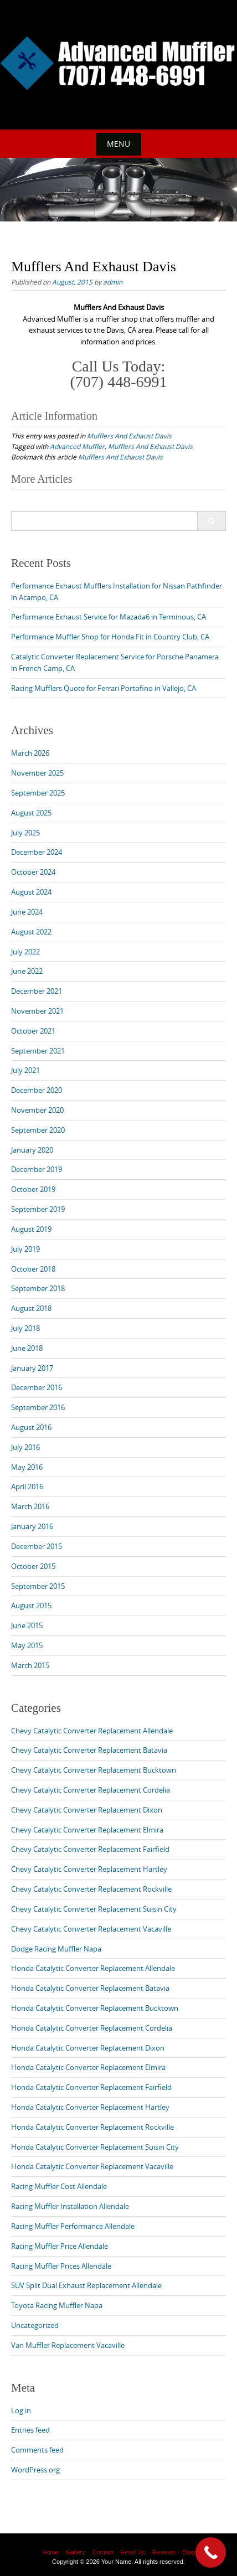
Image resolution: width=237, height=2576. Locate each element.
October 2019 (33, 1189)
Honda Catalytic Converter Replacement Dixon (87, 2048)
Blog (188, 2552)
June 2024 (27, 912)
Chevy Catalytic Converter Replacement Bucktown (93, 1770)
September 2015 (38, 1586)
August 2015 (31, 1605)
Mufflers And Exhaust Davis (129, 435)
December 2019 (36, 1169)
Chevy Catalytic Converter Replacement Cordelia (90, 1790)
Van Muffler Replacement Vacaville (68, 2345)
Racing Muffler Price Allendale (59, 2246)
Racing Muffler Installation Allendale (70, 2206)
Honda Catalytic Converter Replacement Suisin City (95, 2147)
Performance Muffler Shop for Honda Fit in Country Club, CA (110, 637)
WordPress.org (35, 2470)
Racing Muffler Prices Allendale (61, 2266)
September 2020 (38, 1130)
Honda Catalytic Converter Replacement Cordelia (91, 2028)
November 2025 (37, 773)
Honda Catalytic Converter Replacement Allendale (93, 1968)
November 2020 (37, 1110)
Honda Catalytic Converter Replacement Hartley (90, 2107)
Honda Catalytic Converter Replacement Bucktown (94, 2008)
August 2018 (31, 1308)
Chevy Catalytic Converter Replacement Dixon (86, 1810)
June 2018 (27, 1348)
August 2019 (31, 1229)
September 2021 (38, 1051)
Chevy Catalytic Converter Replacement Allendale (92, 1731)
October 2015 (33, 1566)
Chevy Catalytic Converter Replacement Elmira (87, 1830)
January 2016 (32, 1526)
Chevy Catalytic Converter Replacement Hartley (89, 1869)
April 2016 (27, 1486)
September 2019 (38, 1209)
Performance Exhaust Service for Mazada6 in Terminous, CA (108, 617)
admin (112, 281)
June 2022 (27, 971)
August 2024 (31, 892)
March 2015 (30, 1665)
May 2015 (27, 1645)
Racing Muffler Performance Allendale (73, 2226)
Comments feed (37, 2450)
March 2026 (30, 753)
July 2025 (25, 833)
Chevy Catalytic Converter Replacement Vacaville (91, 1929)
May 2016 (27, 1467)
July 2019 (25, 1249)
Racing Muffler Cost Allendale (59, 2186)
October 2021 (33, 1031)
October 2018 (33, 1269)
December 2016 (36, 1387)
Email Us (133, 2552)
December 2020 (36, 1090)
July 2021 (25, 1070)
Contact (103, 2552)
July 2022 (25, 952)
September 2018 (38, 1288)
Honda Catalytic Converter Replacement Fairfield (91, 2087)
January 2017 (32, 1368)
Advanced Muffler (77, 446)
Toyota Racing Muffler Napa (56, 2305)
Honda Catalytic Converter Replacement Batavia (90, 1988)
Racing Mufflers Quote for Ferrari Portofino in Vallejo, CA (103, 688)
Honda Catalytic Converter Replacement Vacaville (92, 2166)
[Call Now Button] (210, 2552)
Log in (21, 2410)
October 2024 (33, 872)
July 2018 (25, 1328)
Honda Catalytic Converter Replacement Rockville (92, 2127)
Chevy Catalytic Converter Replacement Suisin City (94, 1909)
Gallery (75, 2552)
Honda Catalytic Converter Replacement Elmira (88, 2067)
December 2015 (36, 1546)
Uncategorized (35, 2325)
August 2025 (31, 813)
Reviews (164, 2552)
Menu (118, 143)
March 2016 (30, 1506)
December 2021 (36, 991)
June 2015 (27, 1625)
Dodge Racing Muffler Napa (56, 1949)
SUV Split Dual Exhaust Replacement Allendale (86, 2285)
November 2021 (37, 1011)
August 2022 (31, 932)
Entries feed (30, 2430)
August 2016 (31, 1427)
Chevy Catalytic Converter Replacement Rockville (91, 1889)
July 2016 (25, 1447)
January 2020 (32, 1150)
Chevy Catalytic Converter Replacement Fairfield (90, 1849)
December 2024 (36, 852)
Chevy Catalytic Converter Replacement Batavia (89, 1750)
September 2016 (38, 1407)
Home (50, 2552)
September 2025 (38, 793)
